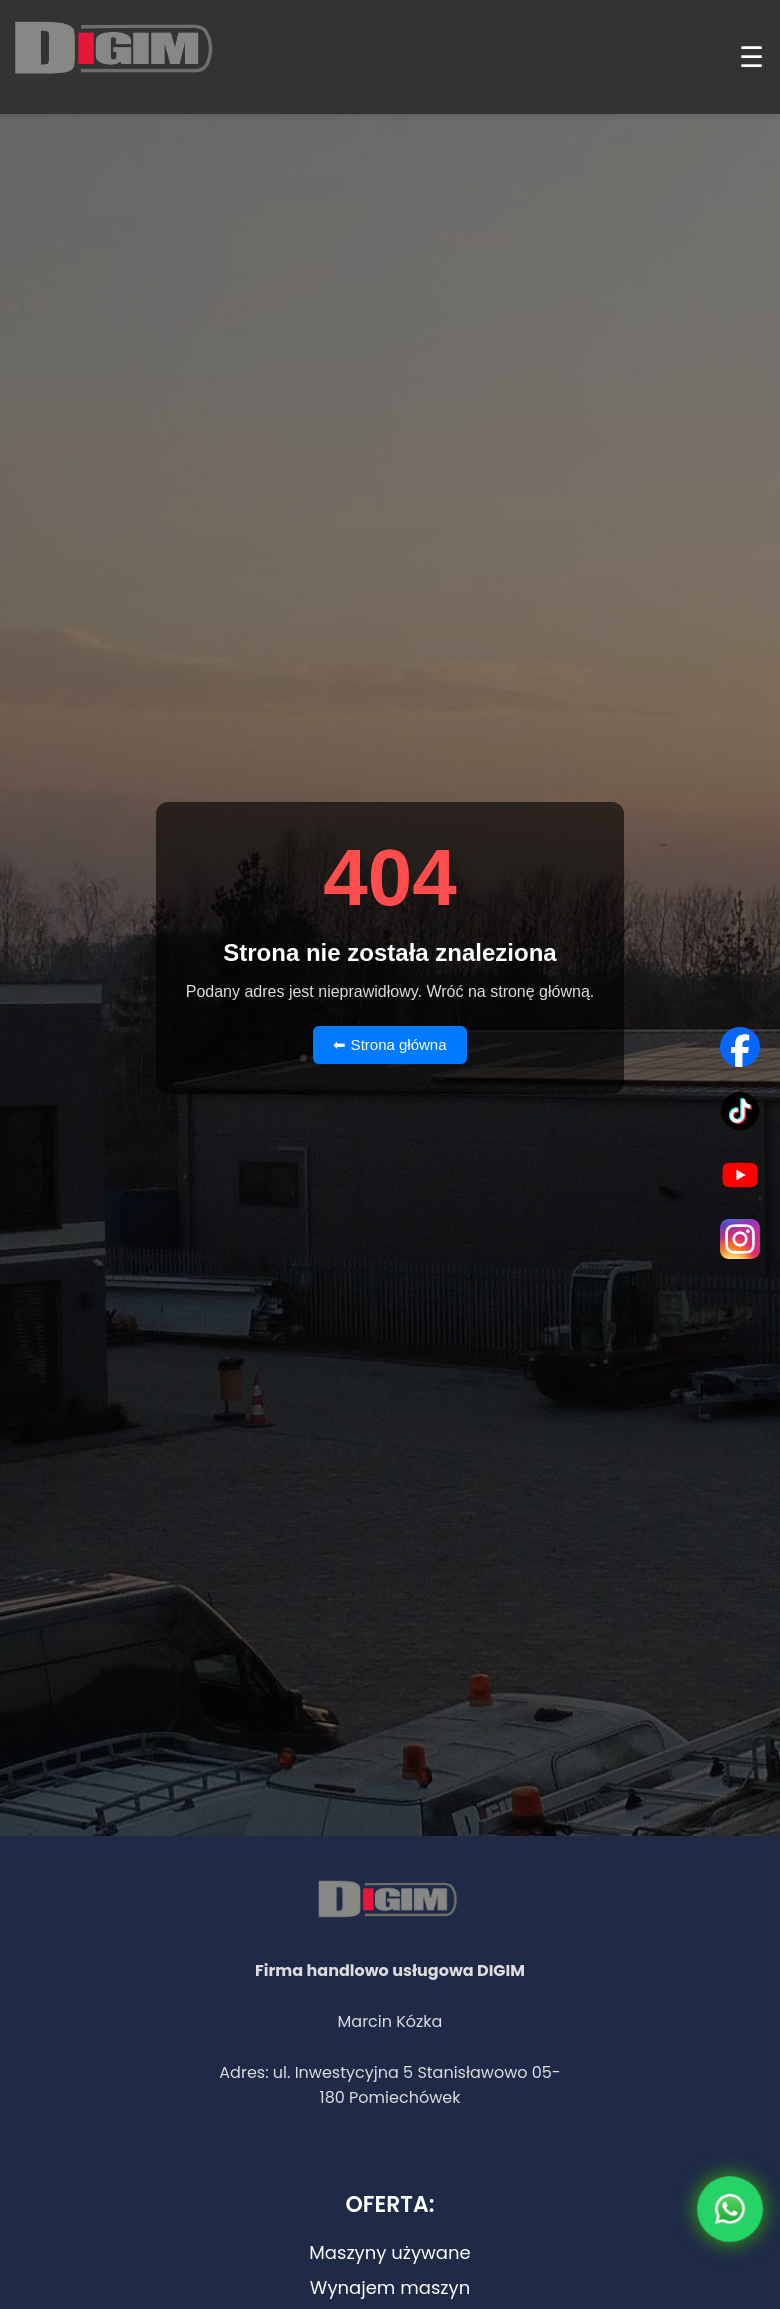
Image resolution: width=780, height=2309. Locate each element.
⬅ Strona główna (389, 1044)
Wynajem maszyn (390, 2287)
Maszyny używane (389, 2252)
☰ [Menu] (751, 57)
